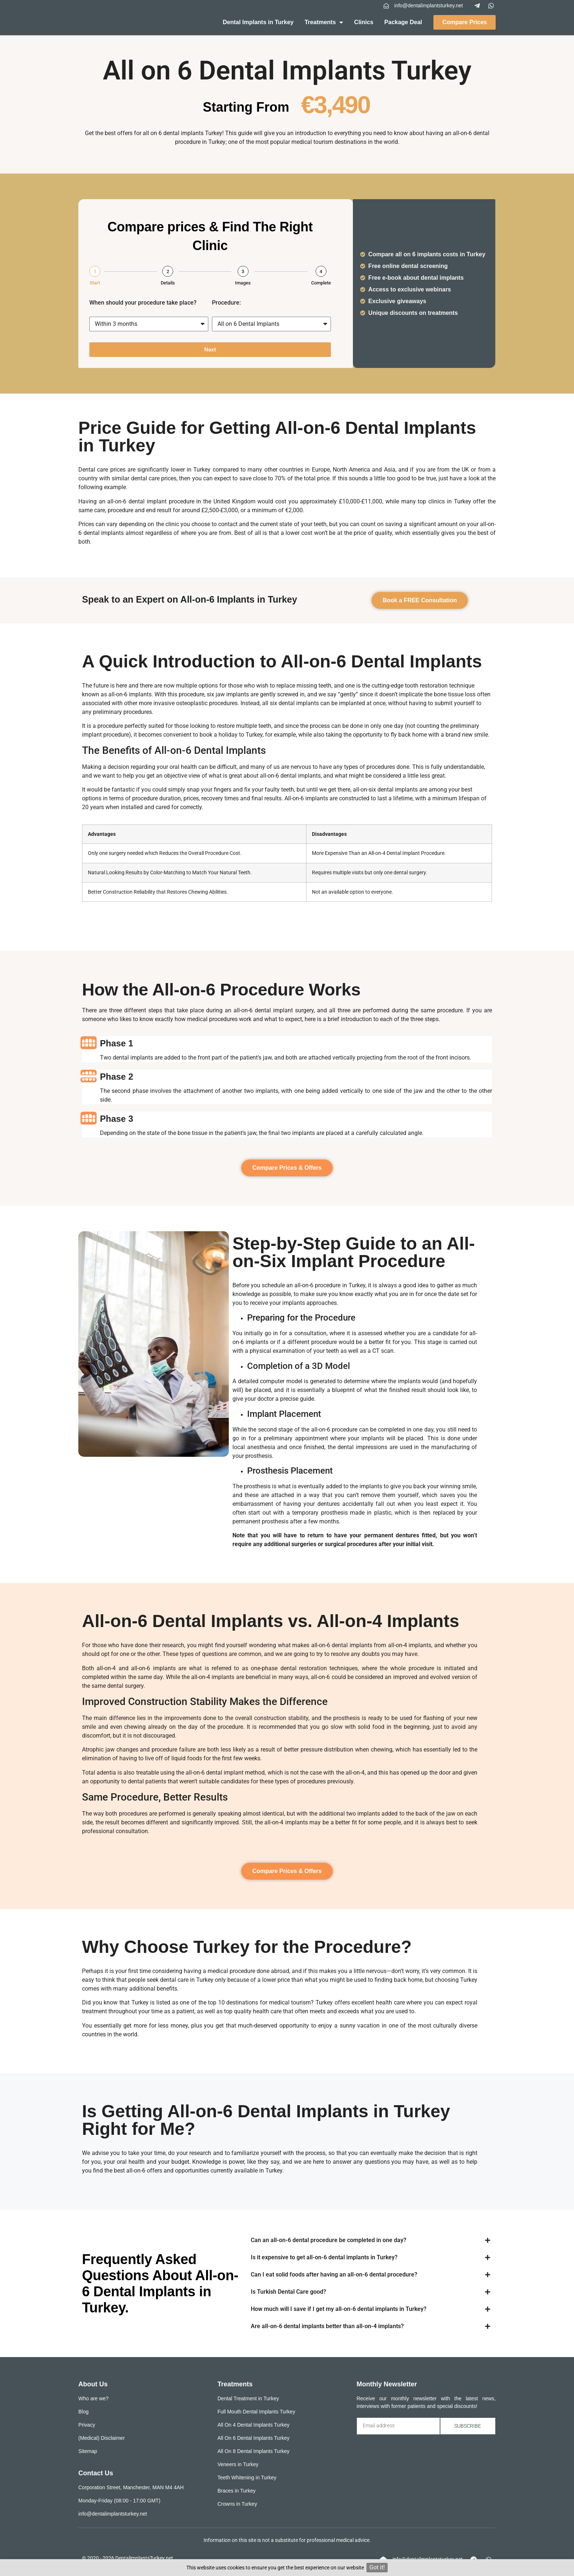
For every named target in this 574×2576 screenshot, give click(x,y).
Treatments (324, 22)
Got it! (377, 2567)
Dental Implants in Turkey (258, 22)
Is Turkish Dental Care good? (288, 2291)
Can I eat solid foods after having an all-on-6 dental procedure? (334, 2274)
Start (95, 282)
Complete (321, 282)
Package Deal (403, 22)
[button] (370, 2240)
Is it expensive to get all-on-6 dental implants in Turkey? (324, 2257)
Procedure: (226, 303)
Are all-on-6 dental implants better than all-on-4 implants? (327, 2326)
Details (168, 282)
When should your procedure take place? (143, 303)
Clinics (363, 22)
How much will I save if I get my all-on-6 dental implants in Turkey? (338, 2308)
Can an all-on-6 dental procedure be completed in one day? (328, 2240)
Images (243, 282)
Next (210, 349)
